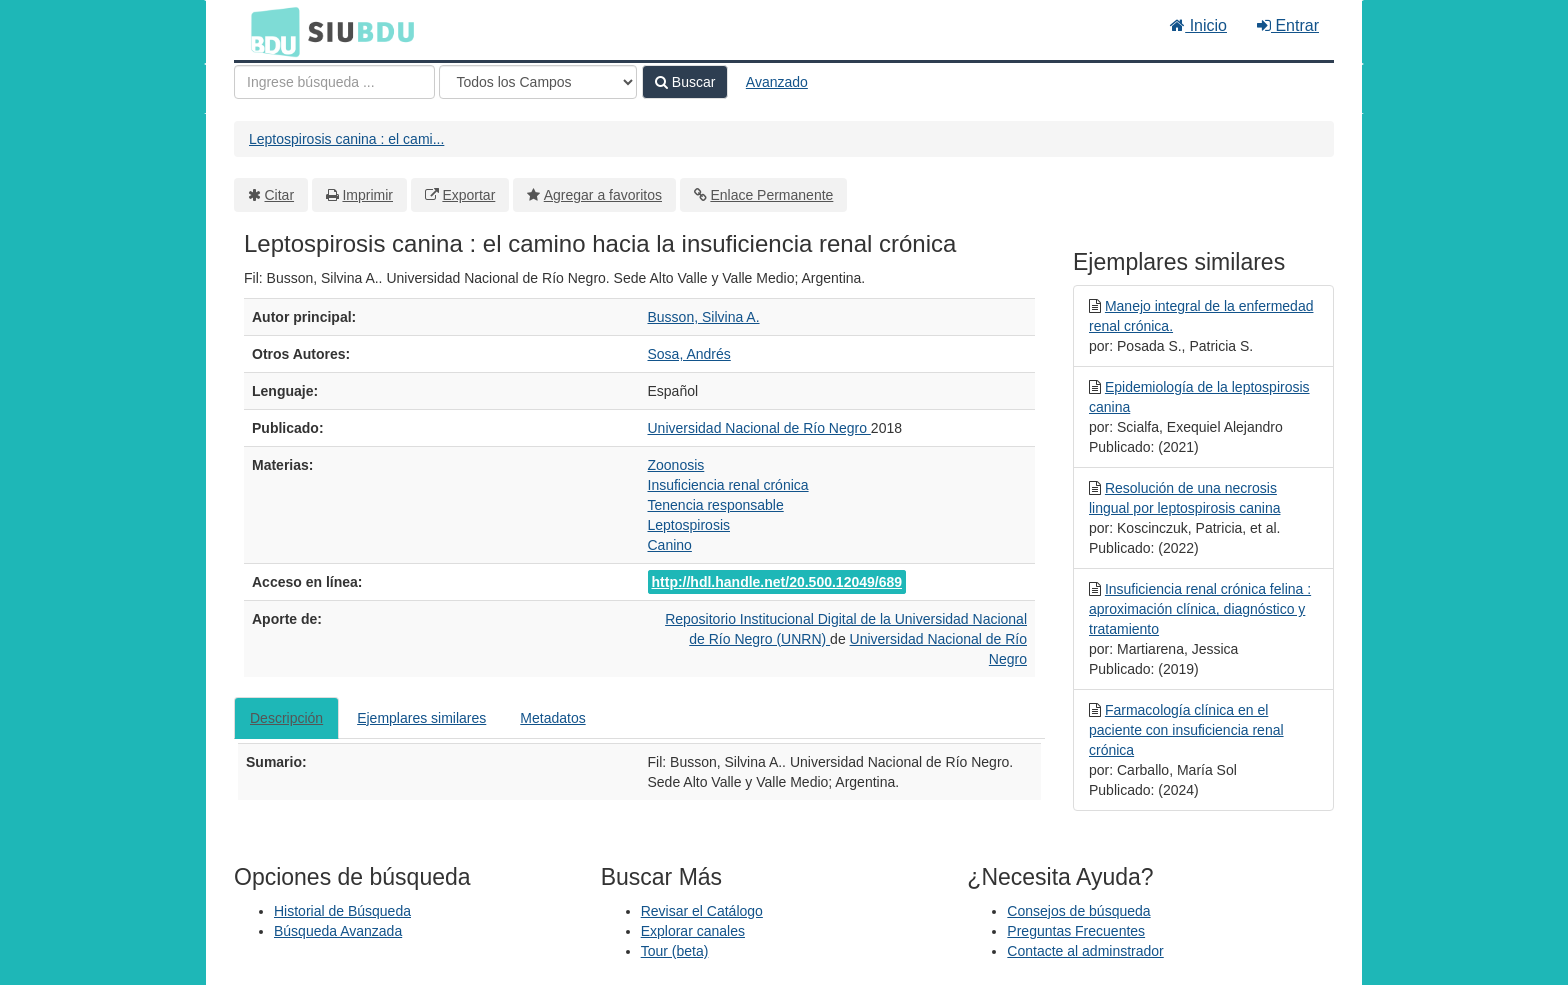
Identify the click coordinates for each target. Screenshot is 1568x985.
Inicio (1198, 25)
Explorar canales (693, 931)
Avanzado (777, 82)
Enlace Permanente (771, 195)
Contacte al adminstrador (1085, 951)
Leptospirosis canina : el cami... (346, 139)
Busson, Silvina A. (704, 317)
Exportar (468, 195)
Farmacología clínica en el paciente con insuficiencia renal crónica (1186, 730)
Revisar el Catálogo (702, 911)
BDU (270, 31)
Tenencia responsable (716, 505)
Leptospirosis (689, 525)
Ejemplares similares (421, 718)
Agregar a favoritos (603, 195)
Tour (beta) (675, 951)
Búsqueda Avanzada (338, 931)
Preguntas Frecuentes (1076, 931)
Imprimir (367, 195)
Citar (280, 195)
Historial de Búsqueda (342, 911)
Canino (670, 545)
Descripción (286, 718)
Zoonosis (676, 465)
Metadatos (552, 718)
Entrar (1288, 25)
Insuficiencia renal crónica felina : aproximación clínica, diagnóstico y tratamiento (1200, 609)
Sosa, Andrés (689, 354)
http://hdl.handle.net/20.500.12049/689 (777, 582)
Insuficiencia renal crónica (728, 485)
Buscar (685, 82)
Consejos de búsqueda (1078, 911)
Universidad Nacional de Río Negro (759, 428)
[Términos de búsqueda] (334, 82)
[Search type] (538, 82)
